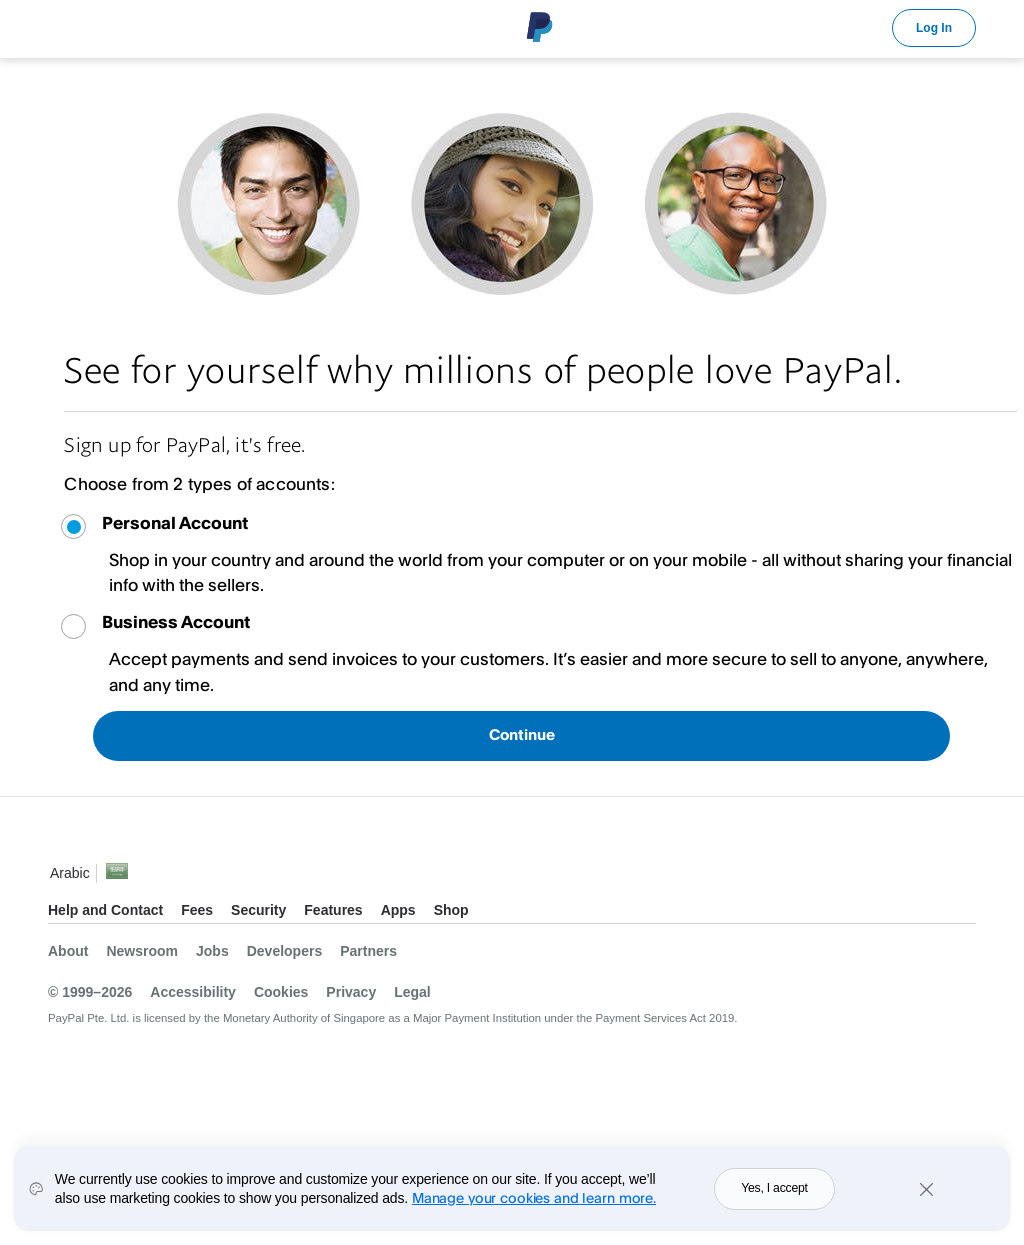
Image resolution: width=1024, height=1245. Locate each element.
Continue (522, 734)
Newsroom (142, 951)
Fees (197, 910)
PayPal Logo (540, 27)
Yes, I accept (774, 1202)
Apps (398, 910)
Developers (284, 951)
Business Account (176, 621)
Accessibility (193, 992)
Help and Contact (105, 910)
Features (333, 910)
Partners (368, 951)
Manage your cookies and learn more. (534, 1210)
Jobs (212, 951)
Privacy (351, 992)
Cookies (281, 992)
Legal (412, 992)
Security (258, 910)
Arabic (70, 873)
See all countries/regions (117, 876)
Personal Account (175, 522)
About (68, 951)
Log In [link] (934, 28)
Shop (451, 910)
